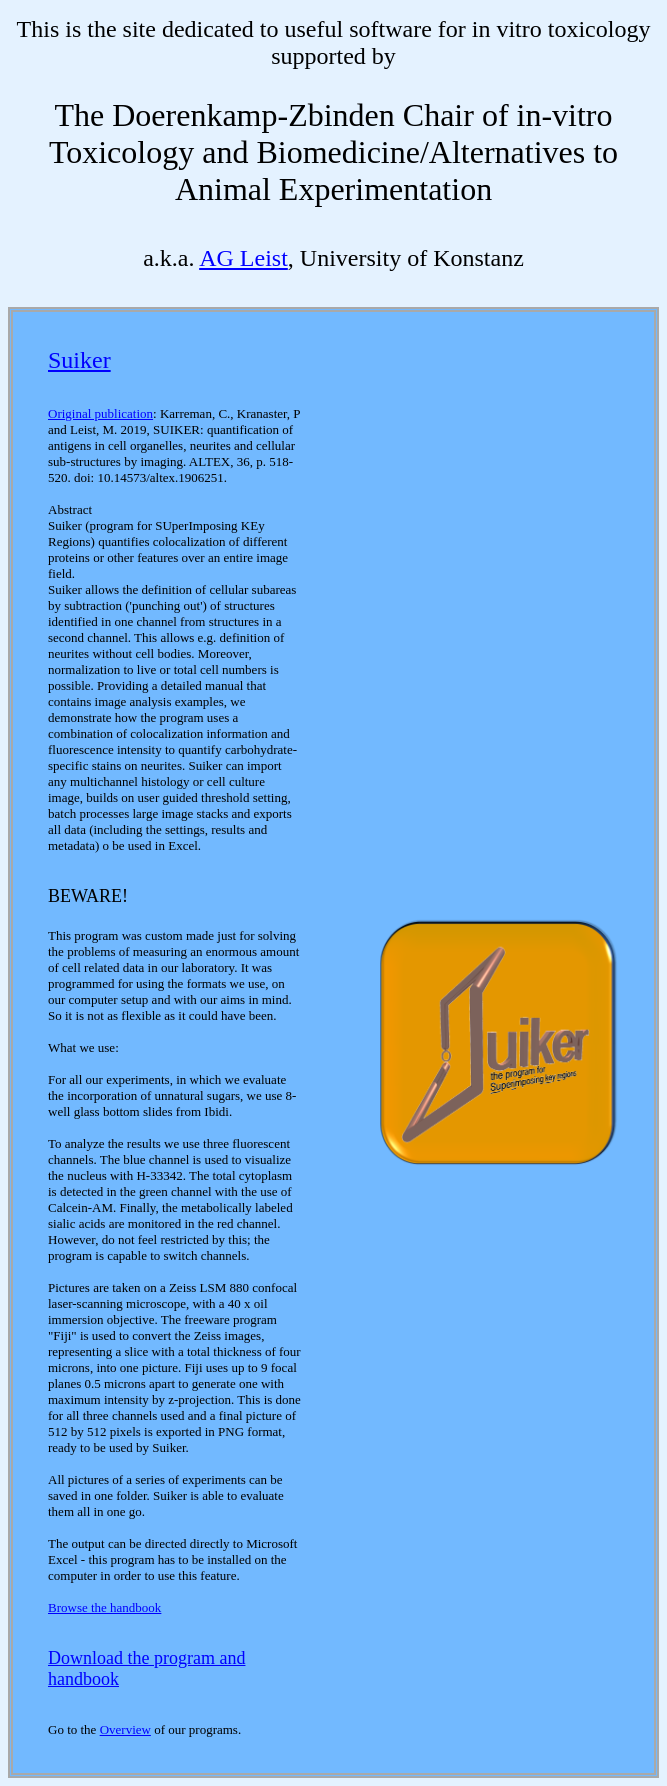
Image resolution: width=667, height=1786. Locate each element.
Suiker (79, 360)
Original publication (100, 413)
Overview (125, 1729)
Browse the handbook (104, 1607)
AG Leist (243, 258)
